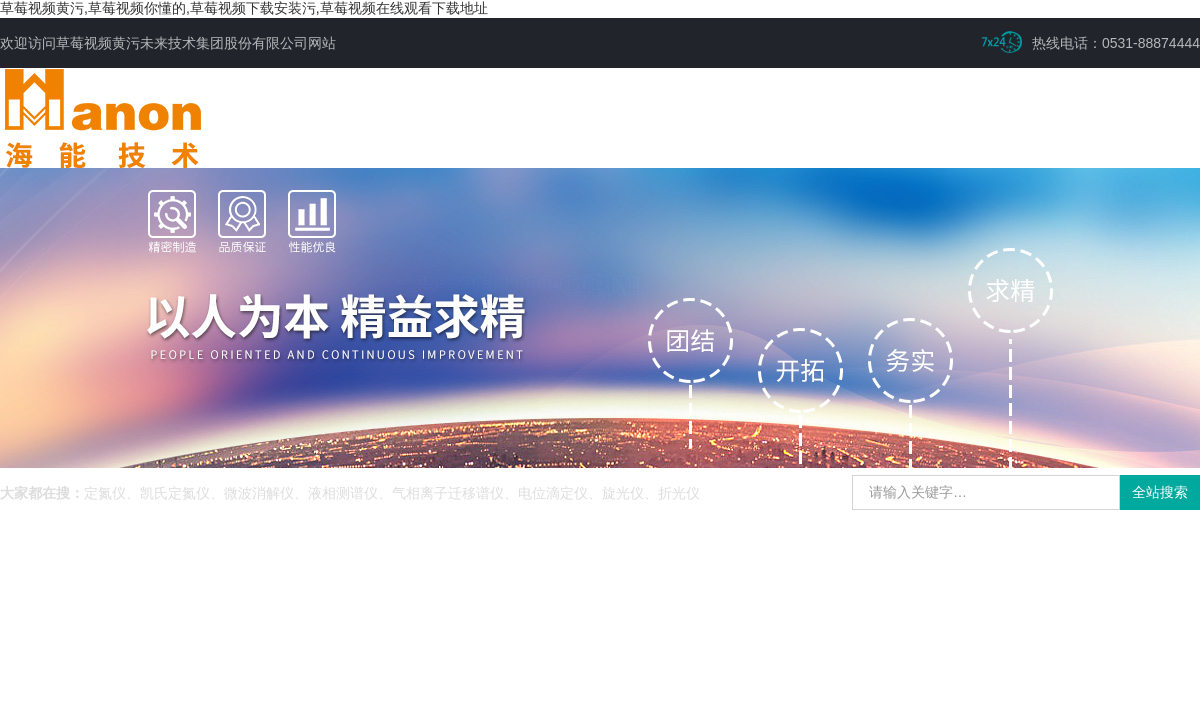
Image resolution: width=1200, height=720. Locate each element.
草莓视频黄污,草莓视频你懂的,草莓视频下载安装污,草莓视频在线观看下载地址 (244, 8)
